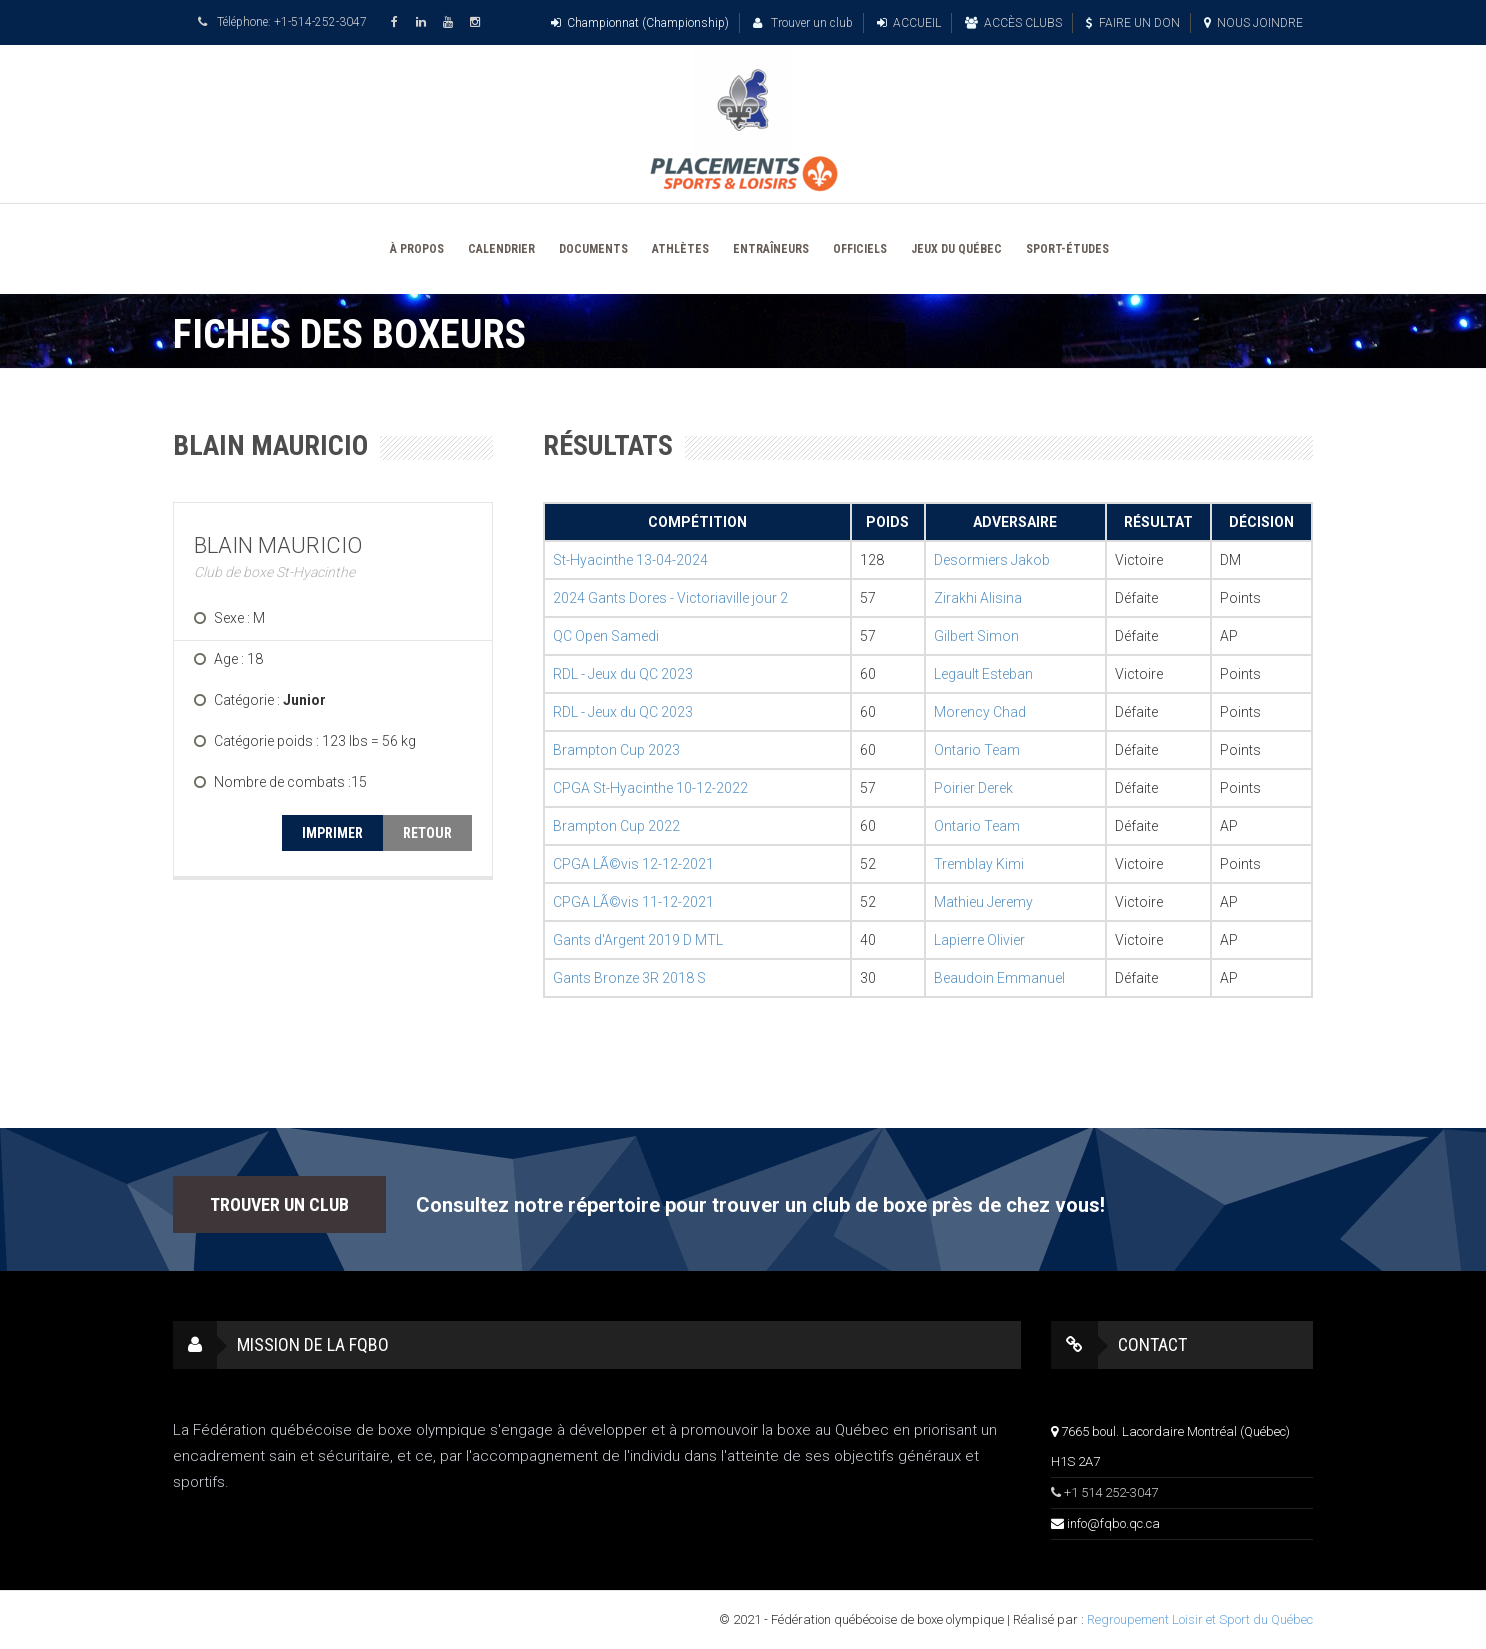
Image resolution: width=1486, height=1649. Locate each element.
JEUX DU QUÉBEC (956, 249)
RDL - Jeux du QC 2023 (623, 674)
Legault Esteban (983, 674)
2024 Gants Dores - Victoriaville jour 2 (670, 598)
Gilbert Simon (976, 636)
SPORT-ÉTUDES (1067, 249)
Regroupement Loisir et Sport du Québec (1200, 1619)
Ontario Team (977, 750)
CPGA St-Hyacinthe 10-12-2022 (650, 788)
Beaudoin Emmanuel (999, 978)
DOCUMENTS (593, 249)
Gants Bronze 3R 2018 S (629, 978)
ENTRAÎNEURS (771, 249)
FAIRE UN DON (1133, 23)
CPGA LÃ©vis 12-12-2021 (633, 864)
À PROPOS (417, 249)
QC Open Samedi (606, 636)
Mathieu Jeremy (983, 902)
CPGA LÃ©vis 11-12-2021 (633, 902)
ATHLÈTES (680, 249)
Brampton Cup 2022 (616, 826)
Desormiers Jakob (992, 560)
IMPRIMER (332, 833)
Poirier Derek (973, 788)
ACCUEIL (909, 23)
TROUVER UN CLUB (279, 1204)
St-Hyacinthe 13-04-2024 (630, 560)
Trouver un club (803, 23)
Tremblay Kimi (979, 864)
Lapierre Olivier (979, 940)
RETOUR (427, 833)
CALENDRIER (501, 249)
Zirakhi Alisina (978, 598)
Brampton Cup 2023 (616, 750)
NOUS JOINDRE (1253, 23)
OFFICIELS (860, 249)
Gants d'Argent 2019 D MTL (638, 940)
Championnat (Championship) (640, 23)
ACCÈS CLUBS (1013, 23)
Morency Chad (980, 712)
